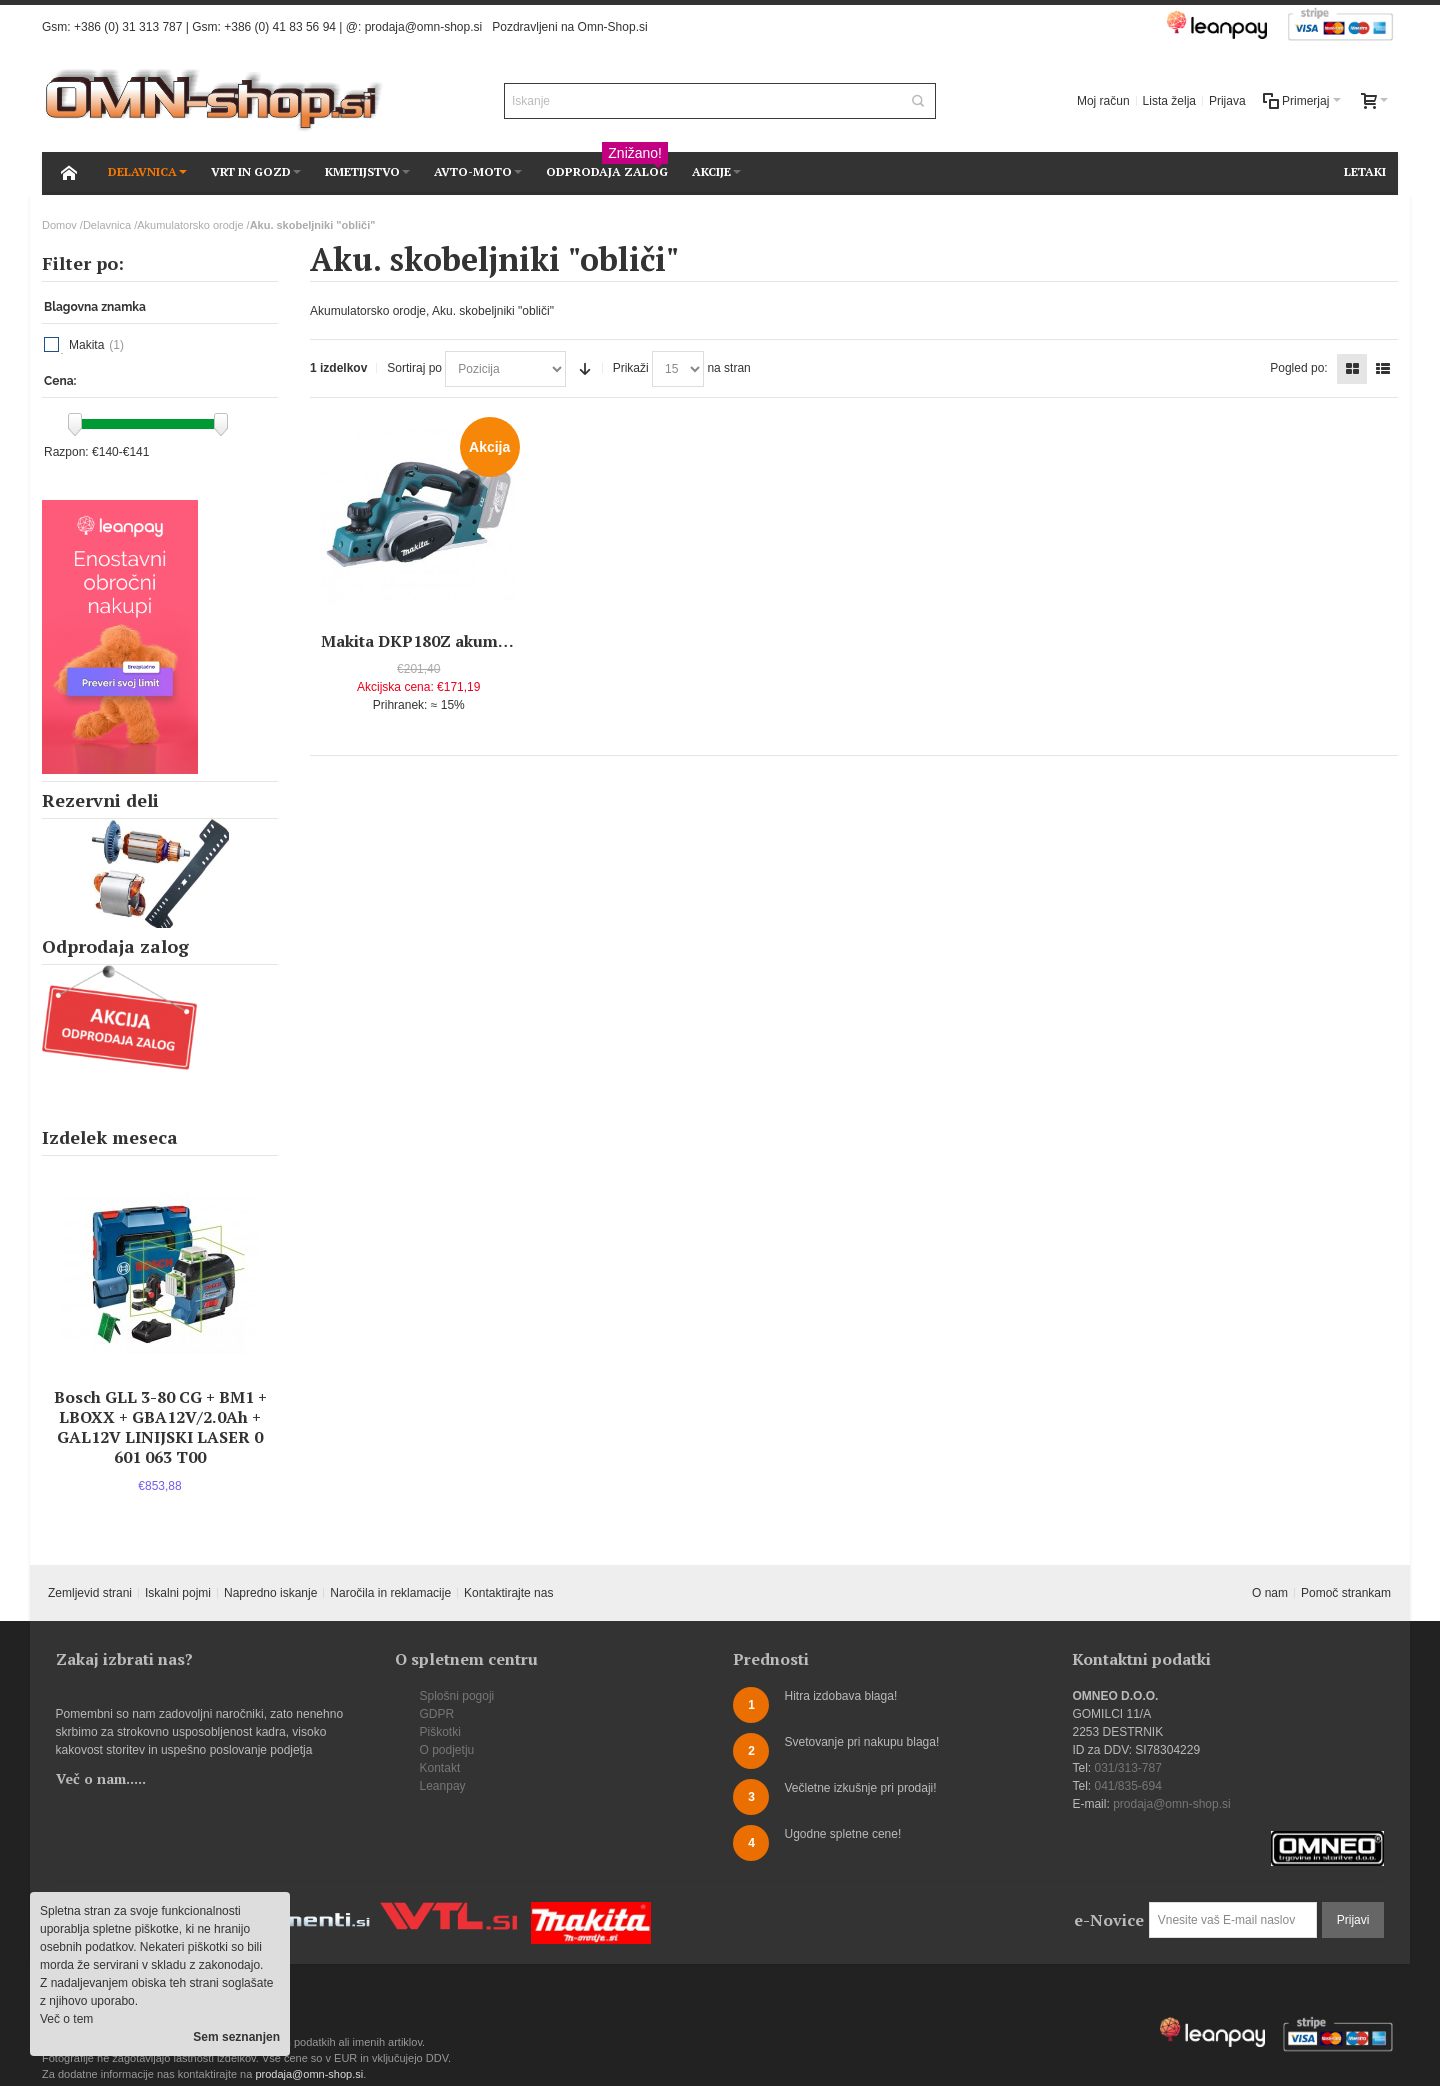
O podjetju (447, 1750)
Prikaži (631, 368)
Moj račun (1103, 101)
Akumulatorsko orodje (190, 225)
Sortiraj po (414, 368)
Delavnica (107, 225)
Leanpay (443, 1786)
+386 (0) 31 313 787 (128, 27)
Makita (86, 345)
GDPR (437, 1714)
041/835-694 (1127, 1786)
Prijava (1227, 101)
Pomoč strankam (1346, 1593)
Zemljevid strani (90, 1593)
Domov (59, 225)
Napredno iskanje (270, 1593)
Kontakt (440, 1768)
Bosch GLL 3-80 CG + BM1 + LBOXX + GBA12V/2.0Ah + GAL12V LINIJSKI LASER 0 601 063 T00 (160, 1427)
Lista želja (1169, 101)
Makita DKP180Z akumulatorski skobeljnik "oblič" (514, 641)
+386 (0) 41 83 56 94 (280, 27)
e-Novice (1109, 1920)
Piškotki (440, 1732)
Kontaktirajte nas (508, 1593)
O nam (1270, 1593)
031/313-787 (1127, 1768)
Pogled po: (1298, 368)
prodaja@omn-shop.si (424, 27)
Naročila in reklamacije (390, 1593)
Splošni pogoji (457, 1696)
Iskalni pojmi (178, 1593)
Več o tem (66, 2019)
